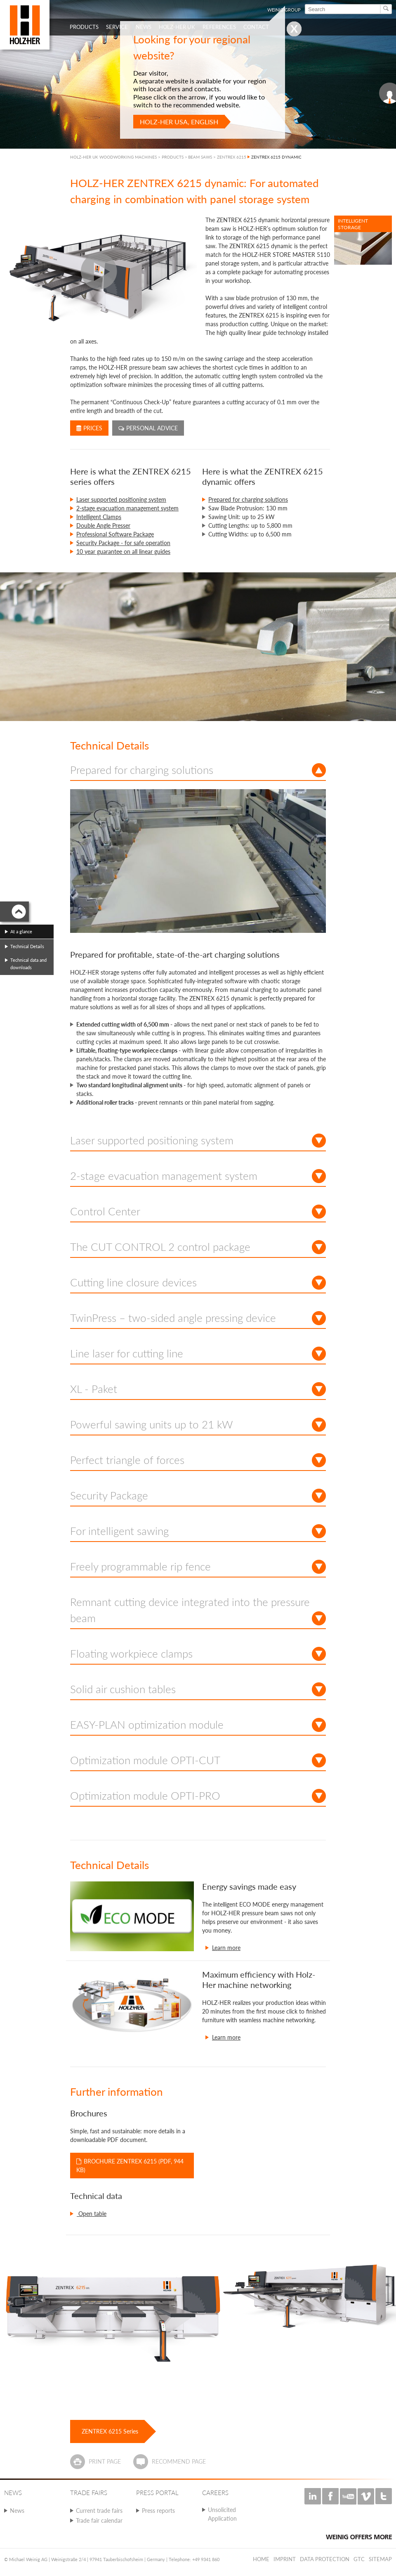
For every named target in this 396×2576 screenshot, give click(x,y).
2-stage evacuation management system (127, 508)
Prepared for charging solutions (248, 499)
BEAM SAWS (200, 156)
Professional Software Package (115, 534)
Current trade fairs (99, 2510)
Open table (91, 2213)
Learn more (226, 1947)
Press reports (158, 2510)
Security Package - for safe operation (123, 542)
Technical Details (27, 946)
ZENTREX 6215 (231, 156)
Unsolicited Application (222, 2514)
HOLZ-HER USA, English (179, 122)
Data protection (324, 2559)
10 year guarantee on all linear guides (123, 551)
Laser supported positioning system (121, 499)
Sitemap (380, 2559)
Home (261, 2559)
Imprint (284, 2559)
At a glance (21, 931)
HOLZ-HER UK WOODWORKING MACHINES (113, 156)
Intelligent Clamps (98, 516)
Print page (105, 2461)
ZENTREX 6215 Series (110, 2431)
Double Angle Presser (103, 525)
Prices (89, 428)
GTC (359, 2559)
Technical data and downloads (28, 963)
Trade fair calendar (99, 2520)
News (17, 2510)
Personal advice (148, 428)
